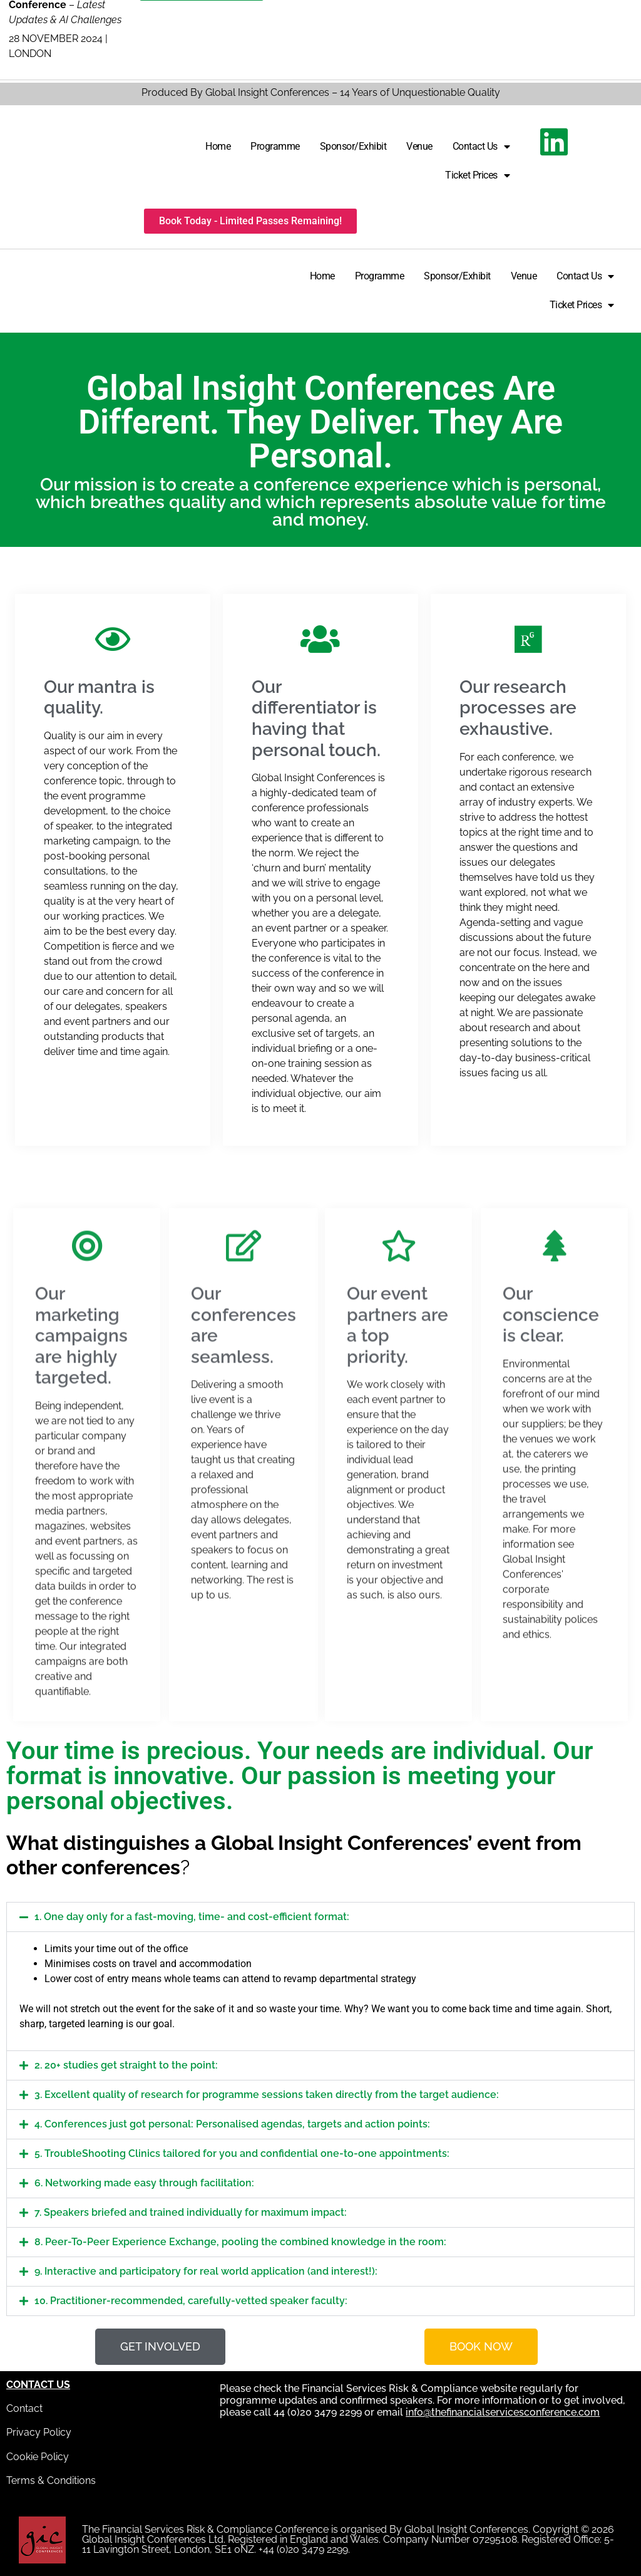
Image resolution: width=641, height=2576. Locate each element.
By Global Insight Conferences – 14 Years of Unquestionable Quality (344, 92)
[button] (320, 1917)
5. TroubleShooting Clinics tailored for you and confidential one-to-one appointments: (241, 2153)
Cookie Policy (37, 2457)
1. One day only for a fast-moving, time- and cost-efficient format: (191, 1917)
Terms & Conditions (51, 2480)
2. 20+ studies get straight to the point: (126, 2065)
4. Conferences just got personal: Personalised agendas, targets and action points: (232, 2124)
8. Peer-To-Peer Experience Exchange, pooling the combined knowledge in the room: (240, 2242)
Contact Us (481, 146)
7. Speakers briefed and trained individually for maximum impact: (190, 2212)
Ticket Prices (477, 175)
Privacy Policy (38, 2432)
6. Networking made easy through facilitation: (144, 2183)
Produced (164, 92)
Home (217, 146)
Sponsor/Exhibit (353, 146)
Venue (419, 146)
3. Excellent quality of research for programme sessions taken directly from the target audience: (266, 2095)
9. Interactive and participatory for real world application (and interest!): (205, 2271)
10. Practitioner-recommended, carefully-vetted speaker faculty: (190, 2301)
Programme (275, 146)
